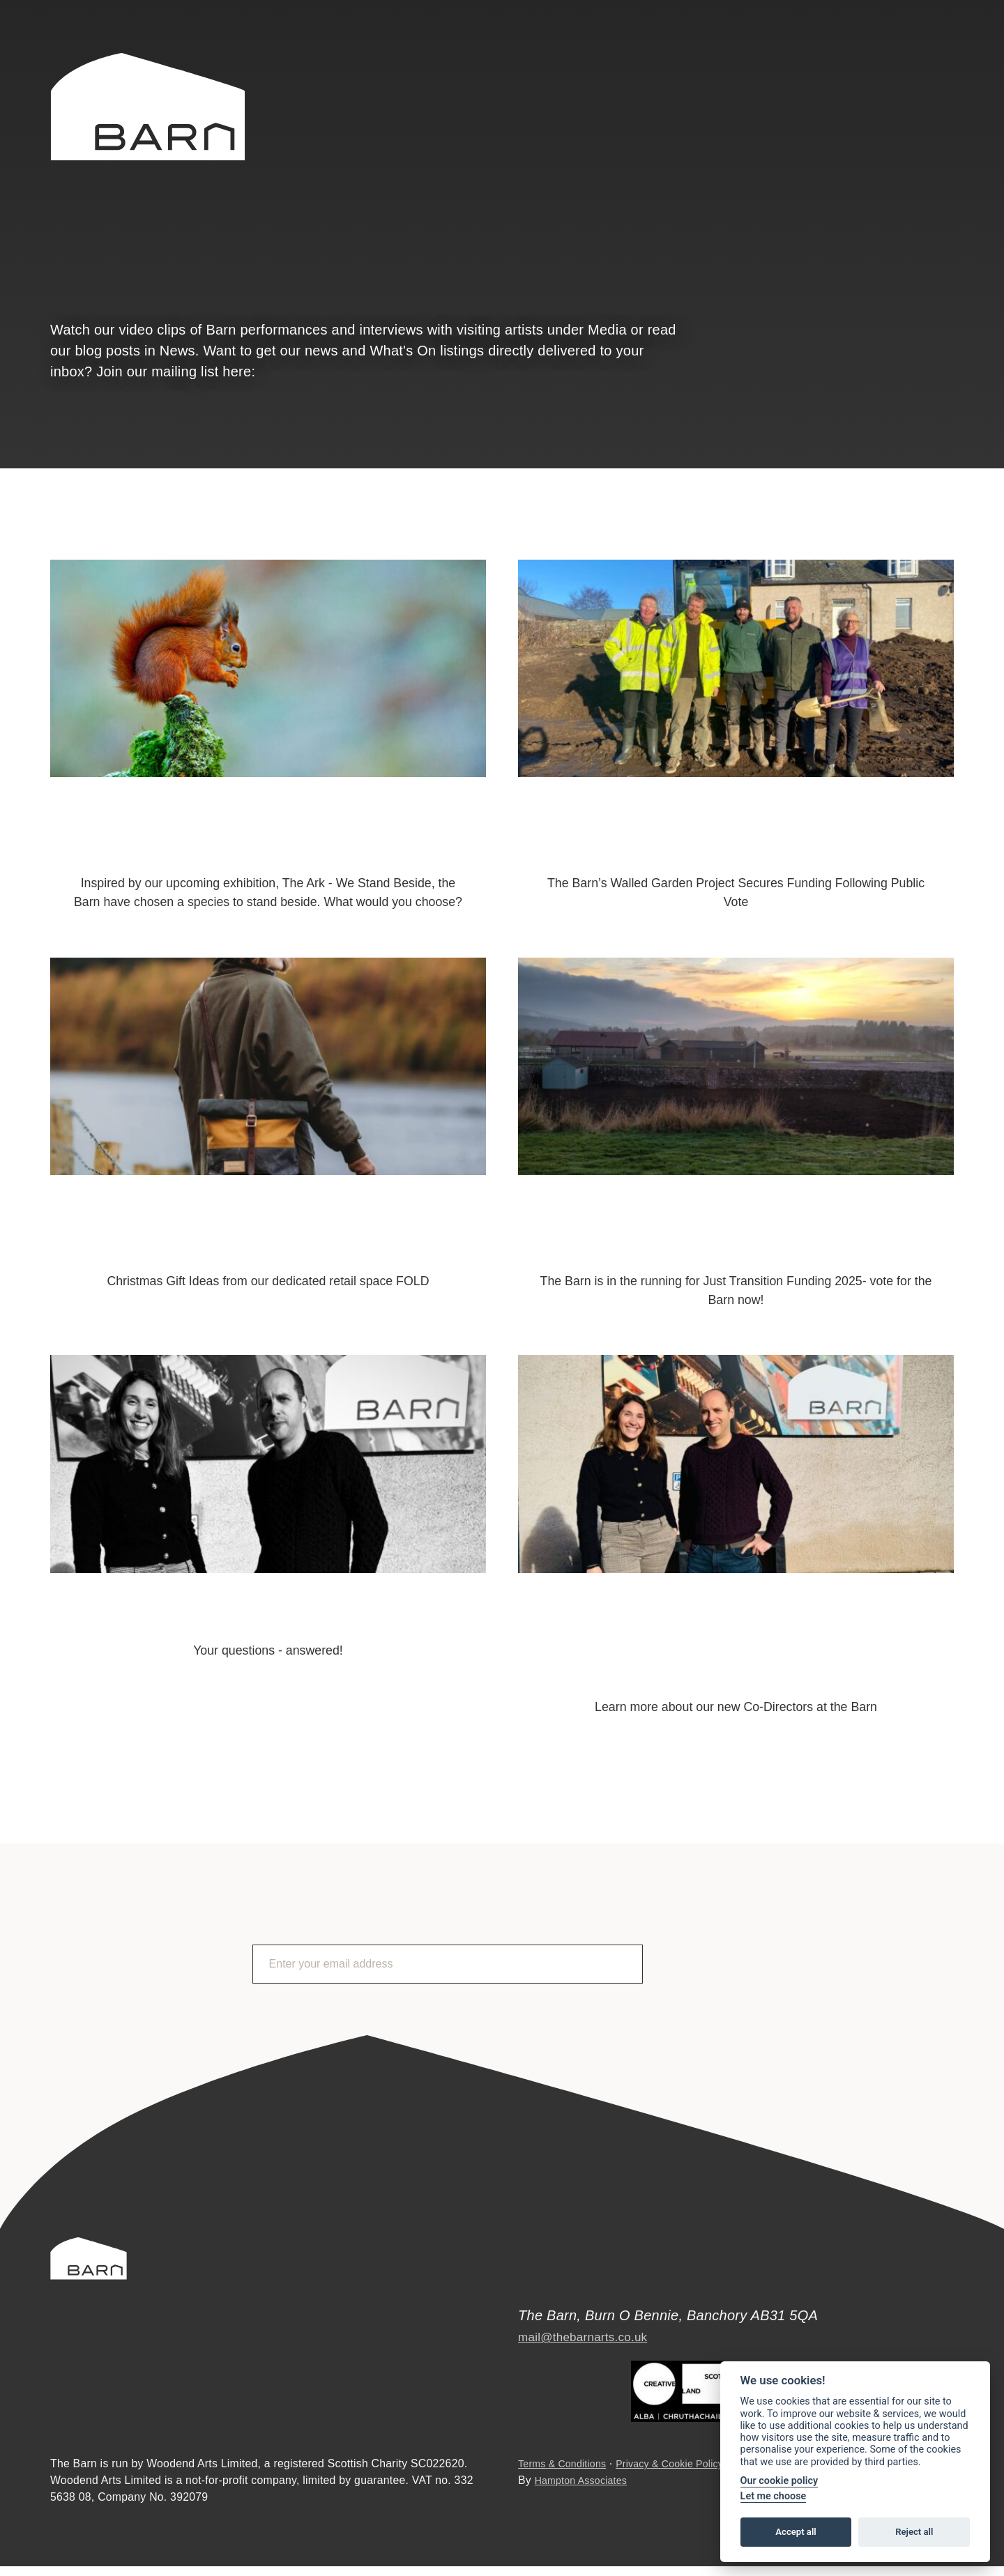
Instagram (948, 67)
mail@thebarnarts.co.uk (593, 2327)
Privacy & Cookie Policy (686, 2474)
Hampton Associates (587, 2490)
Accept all (795, 2532)
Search (780, 66)
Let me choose (773, 2496)
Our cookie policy (779, 2481)
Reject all (914, 2532)
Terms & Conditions (567, 2474)
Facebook (910, 67)
